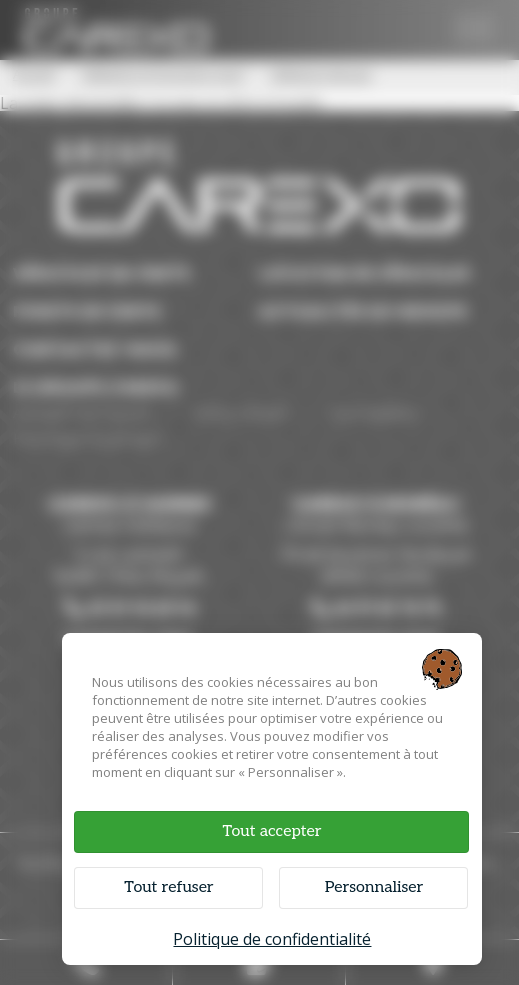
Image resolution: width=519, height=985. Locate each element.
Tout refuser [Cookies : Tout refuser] (168, 887)
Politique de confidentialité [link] (272, 939)
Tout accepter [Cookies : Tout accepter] (271, 831)
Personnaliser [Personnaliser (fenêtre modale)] (374, 887)
